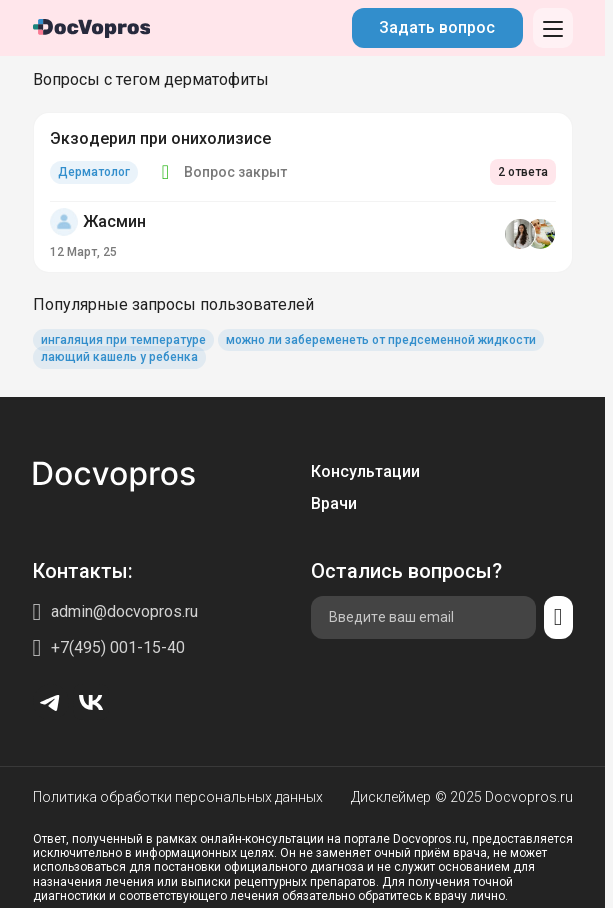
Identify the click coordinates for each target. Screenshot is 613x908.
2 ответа (523, 172)
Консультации (365, 471)
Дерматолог (94, 172)
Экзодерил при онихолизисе (160, 138)
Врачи (334, 503)
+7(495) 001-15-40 (118, 647)
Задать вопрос (437, 27)
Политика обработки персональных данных (178, 797)
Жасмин (114, 221)
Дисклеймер (391, 797)
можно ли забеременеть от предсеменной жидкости (381, 340)
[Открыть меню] (553, 28)
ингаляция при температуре (123, 340)
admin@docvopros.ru (124, 611)
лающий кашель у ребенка (119, 357)
